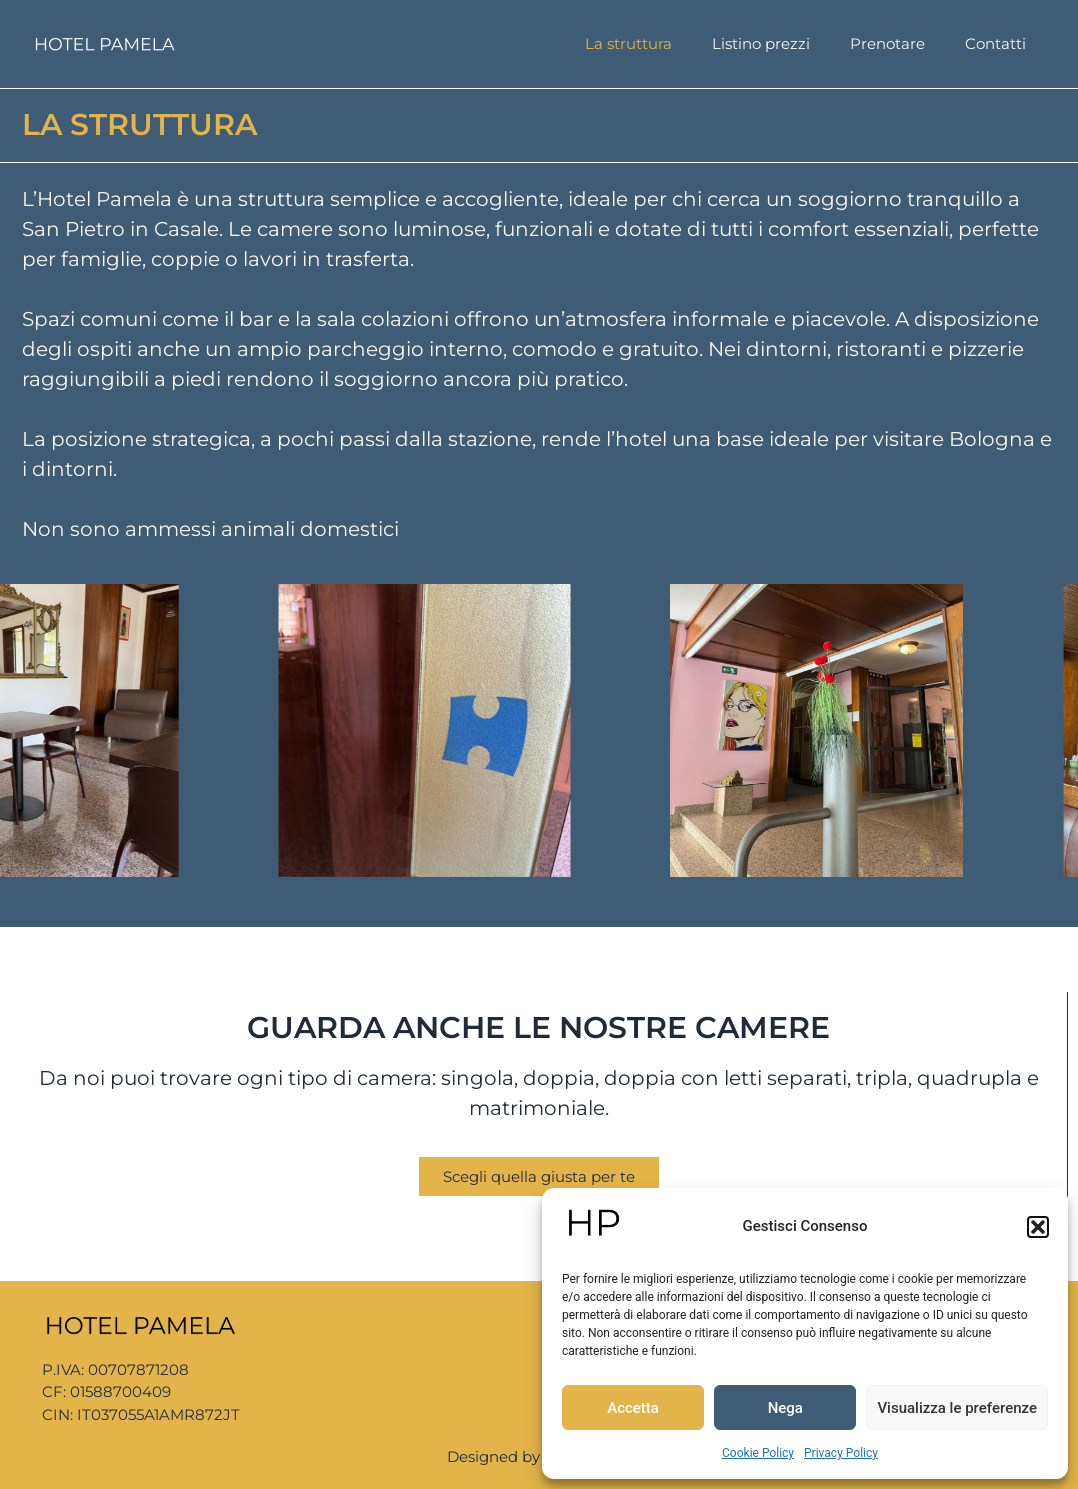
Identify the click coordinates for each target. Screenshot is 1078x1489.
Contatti (995, 43)
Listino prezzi (761, 43)
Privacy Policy (841, 1453)
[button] (1038, 1227)
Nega (785, 1408)
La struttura (628, 43)
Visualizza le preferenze (957, 1408)
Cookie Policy (758, 1453)
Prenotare (887, 43)
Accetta (633, 1408)
